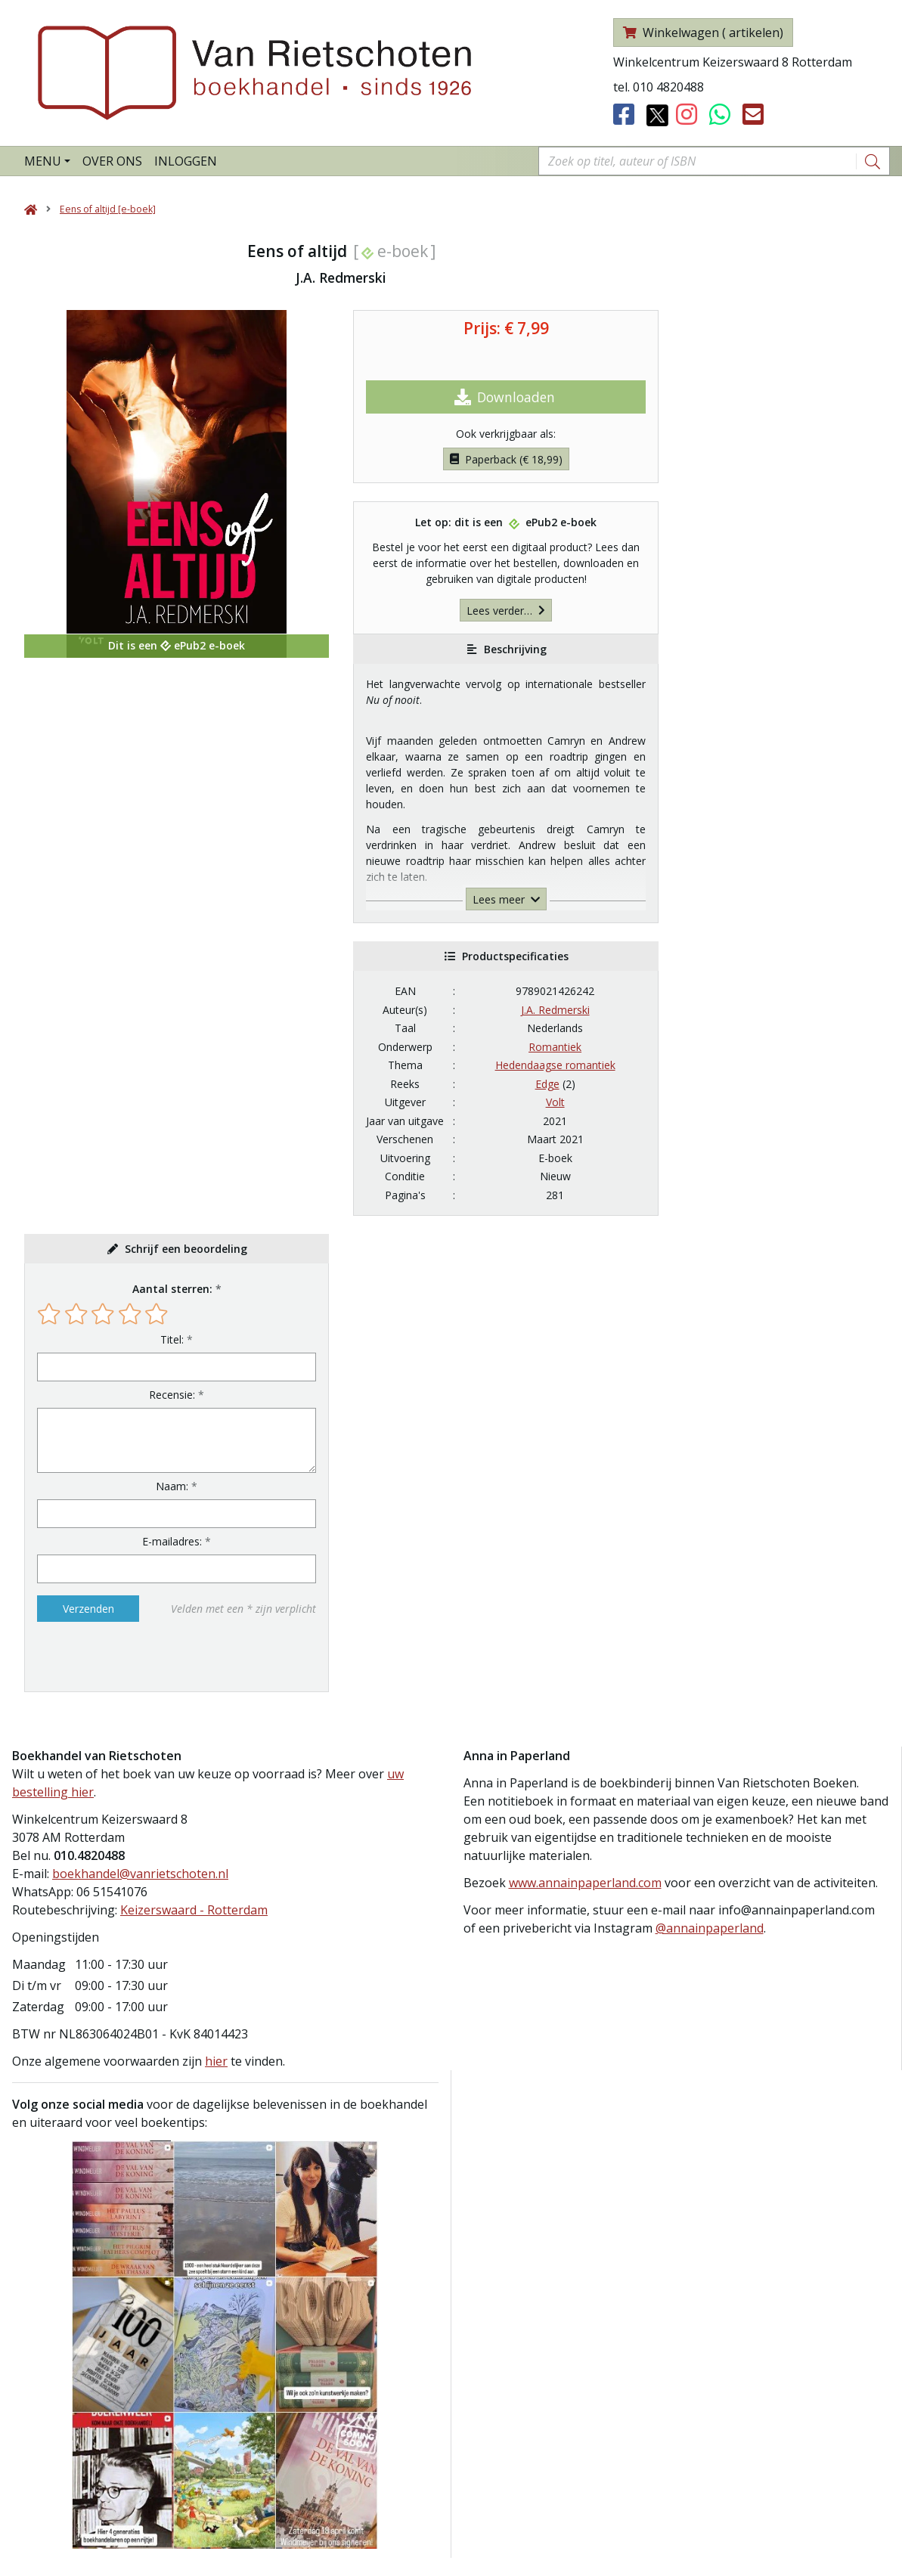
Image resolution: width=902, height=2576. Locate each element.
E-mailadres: (172, 1541)
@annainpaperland (710, 1928)
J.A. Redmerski (555, 1010)
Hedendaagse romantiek (555, 1065)
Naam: (172, 1486)
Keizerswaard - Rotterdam (194, 1910)
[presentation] (134, 1656)
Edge (547, 1084)
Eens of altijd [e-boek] (108, 209)
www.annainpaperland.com (585, 1882)
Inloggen (185, 161)
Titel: (172, 1339)
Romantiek (554, 1047)
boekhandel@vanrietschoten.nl (140, 1873)
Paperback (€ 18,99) (506, 459)
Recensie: (172, 1394)
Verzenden (88, 1608)
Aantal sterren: (172, 1289)
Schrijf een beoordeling (186, 1249)
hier (216, 2061)
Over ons (112, 161)
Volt (555, 1102)
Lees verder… (505, 610)
